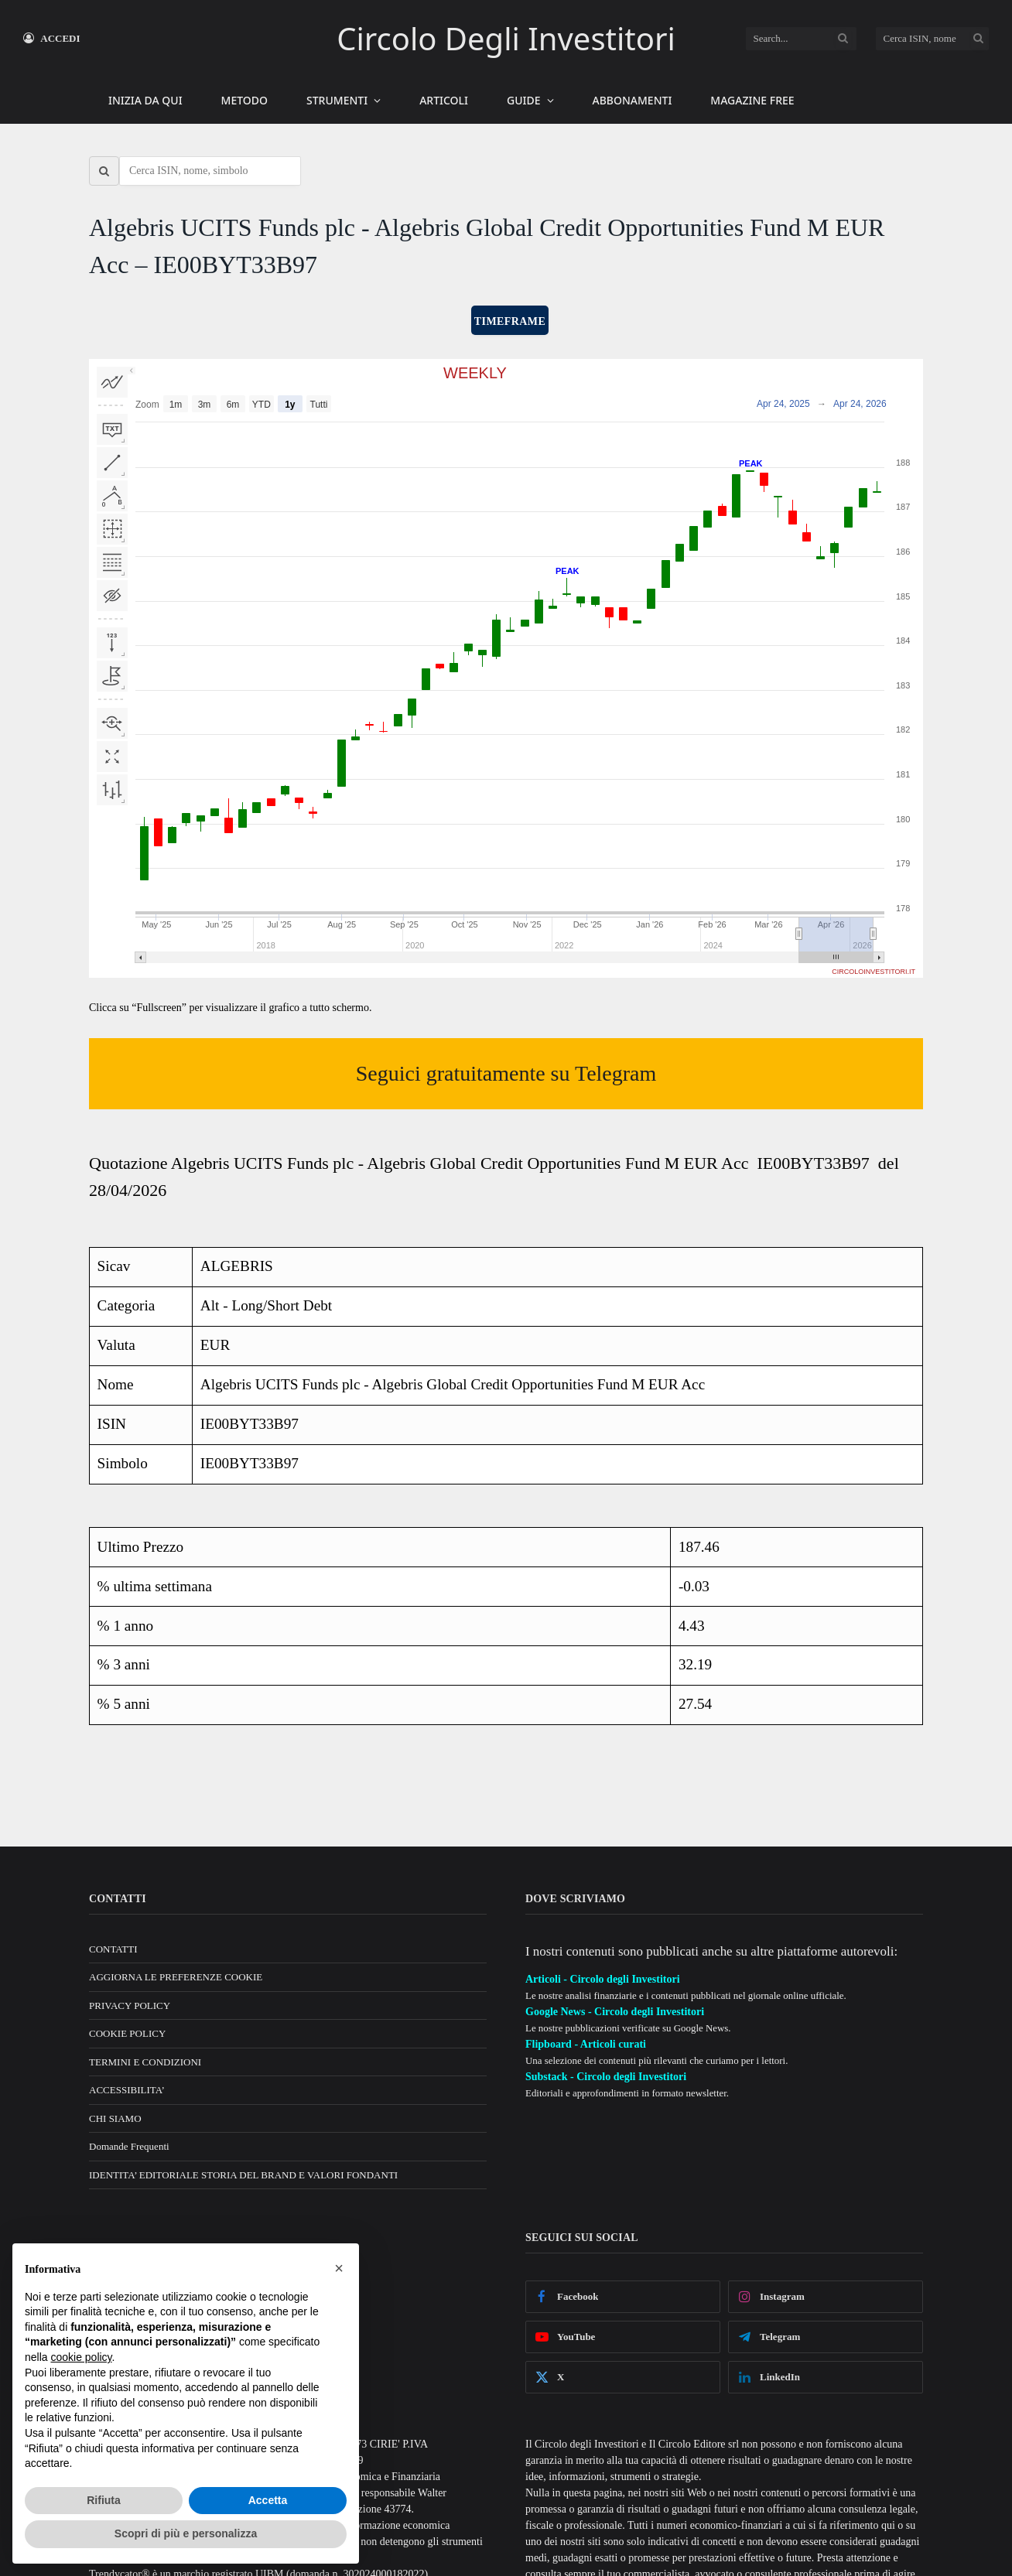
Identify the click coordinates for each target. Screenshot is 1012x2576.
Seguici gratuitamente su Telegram (506, 1073)
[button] (339, 2268)
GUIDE (524, 100)
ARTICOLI (443, 100)
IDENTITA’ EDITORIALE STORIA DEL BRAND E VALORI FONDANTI (243, 2175)
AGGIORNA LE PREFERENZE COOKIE (175, 1977)
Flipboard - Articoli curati (585, 2044)
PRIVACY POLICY (129, 2005)
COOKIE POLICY (127, 2033)
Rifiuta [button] (104, 2500)
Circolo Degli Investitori (506, 38)
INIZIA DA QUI (145, 100)
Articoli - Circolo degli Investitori (602, 1979)
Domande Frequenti (129, 2146)
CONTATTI (113, 1949)
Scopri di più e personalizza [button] (186, 2533)
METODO (244, 100)
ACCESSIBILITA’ (127, 2090)
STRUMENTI (337, 100)
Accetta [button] (268, 2500)
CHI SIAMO (115, 2118)
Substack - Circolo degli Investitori (605, 2076)
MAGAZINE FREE (752, 100)
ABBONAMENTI (632, 100)
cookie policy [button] (80, 2357)
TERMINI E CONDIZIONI (145, 2062)
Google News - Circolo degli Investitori (614, 2011)
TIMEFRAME (509, 321)
